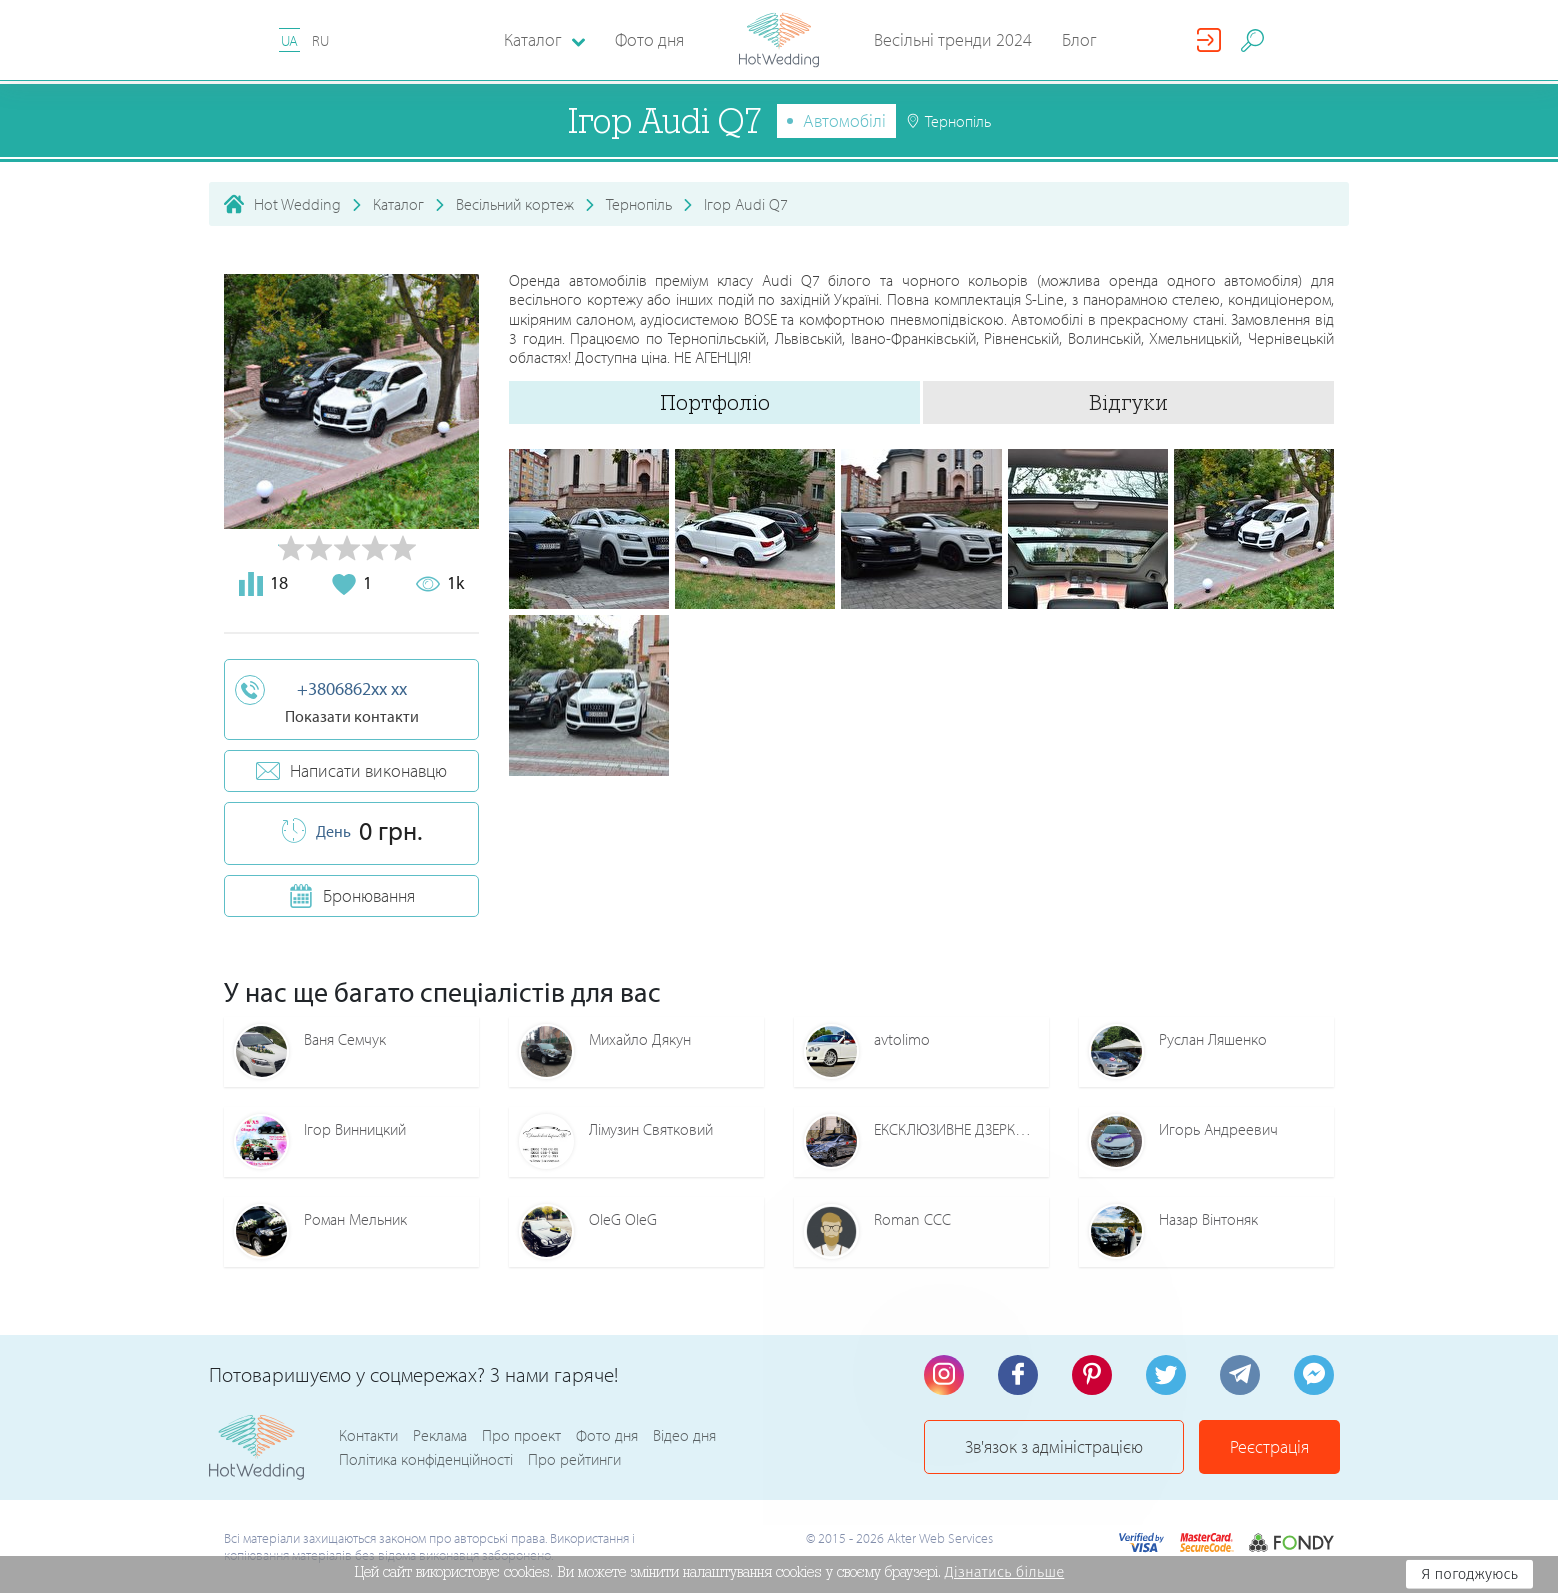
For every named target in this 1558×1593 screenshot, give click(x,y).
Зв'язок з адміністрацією (1054, 1446)
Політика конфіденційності (426, 1459)
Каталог (398, 204)
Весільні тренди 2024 (953, 39)
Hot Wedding (297, 204)
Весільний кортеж (515, 204)
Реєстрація (1269, 1446)
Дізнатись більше (1005, 1572)
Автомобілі (844, 120)
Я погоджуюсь (1469, 1574)
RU (320, 40)
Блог (1079, 39)
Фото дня (649, 39)
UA (289, 40)
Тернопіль (639, 204)
